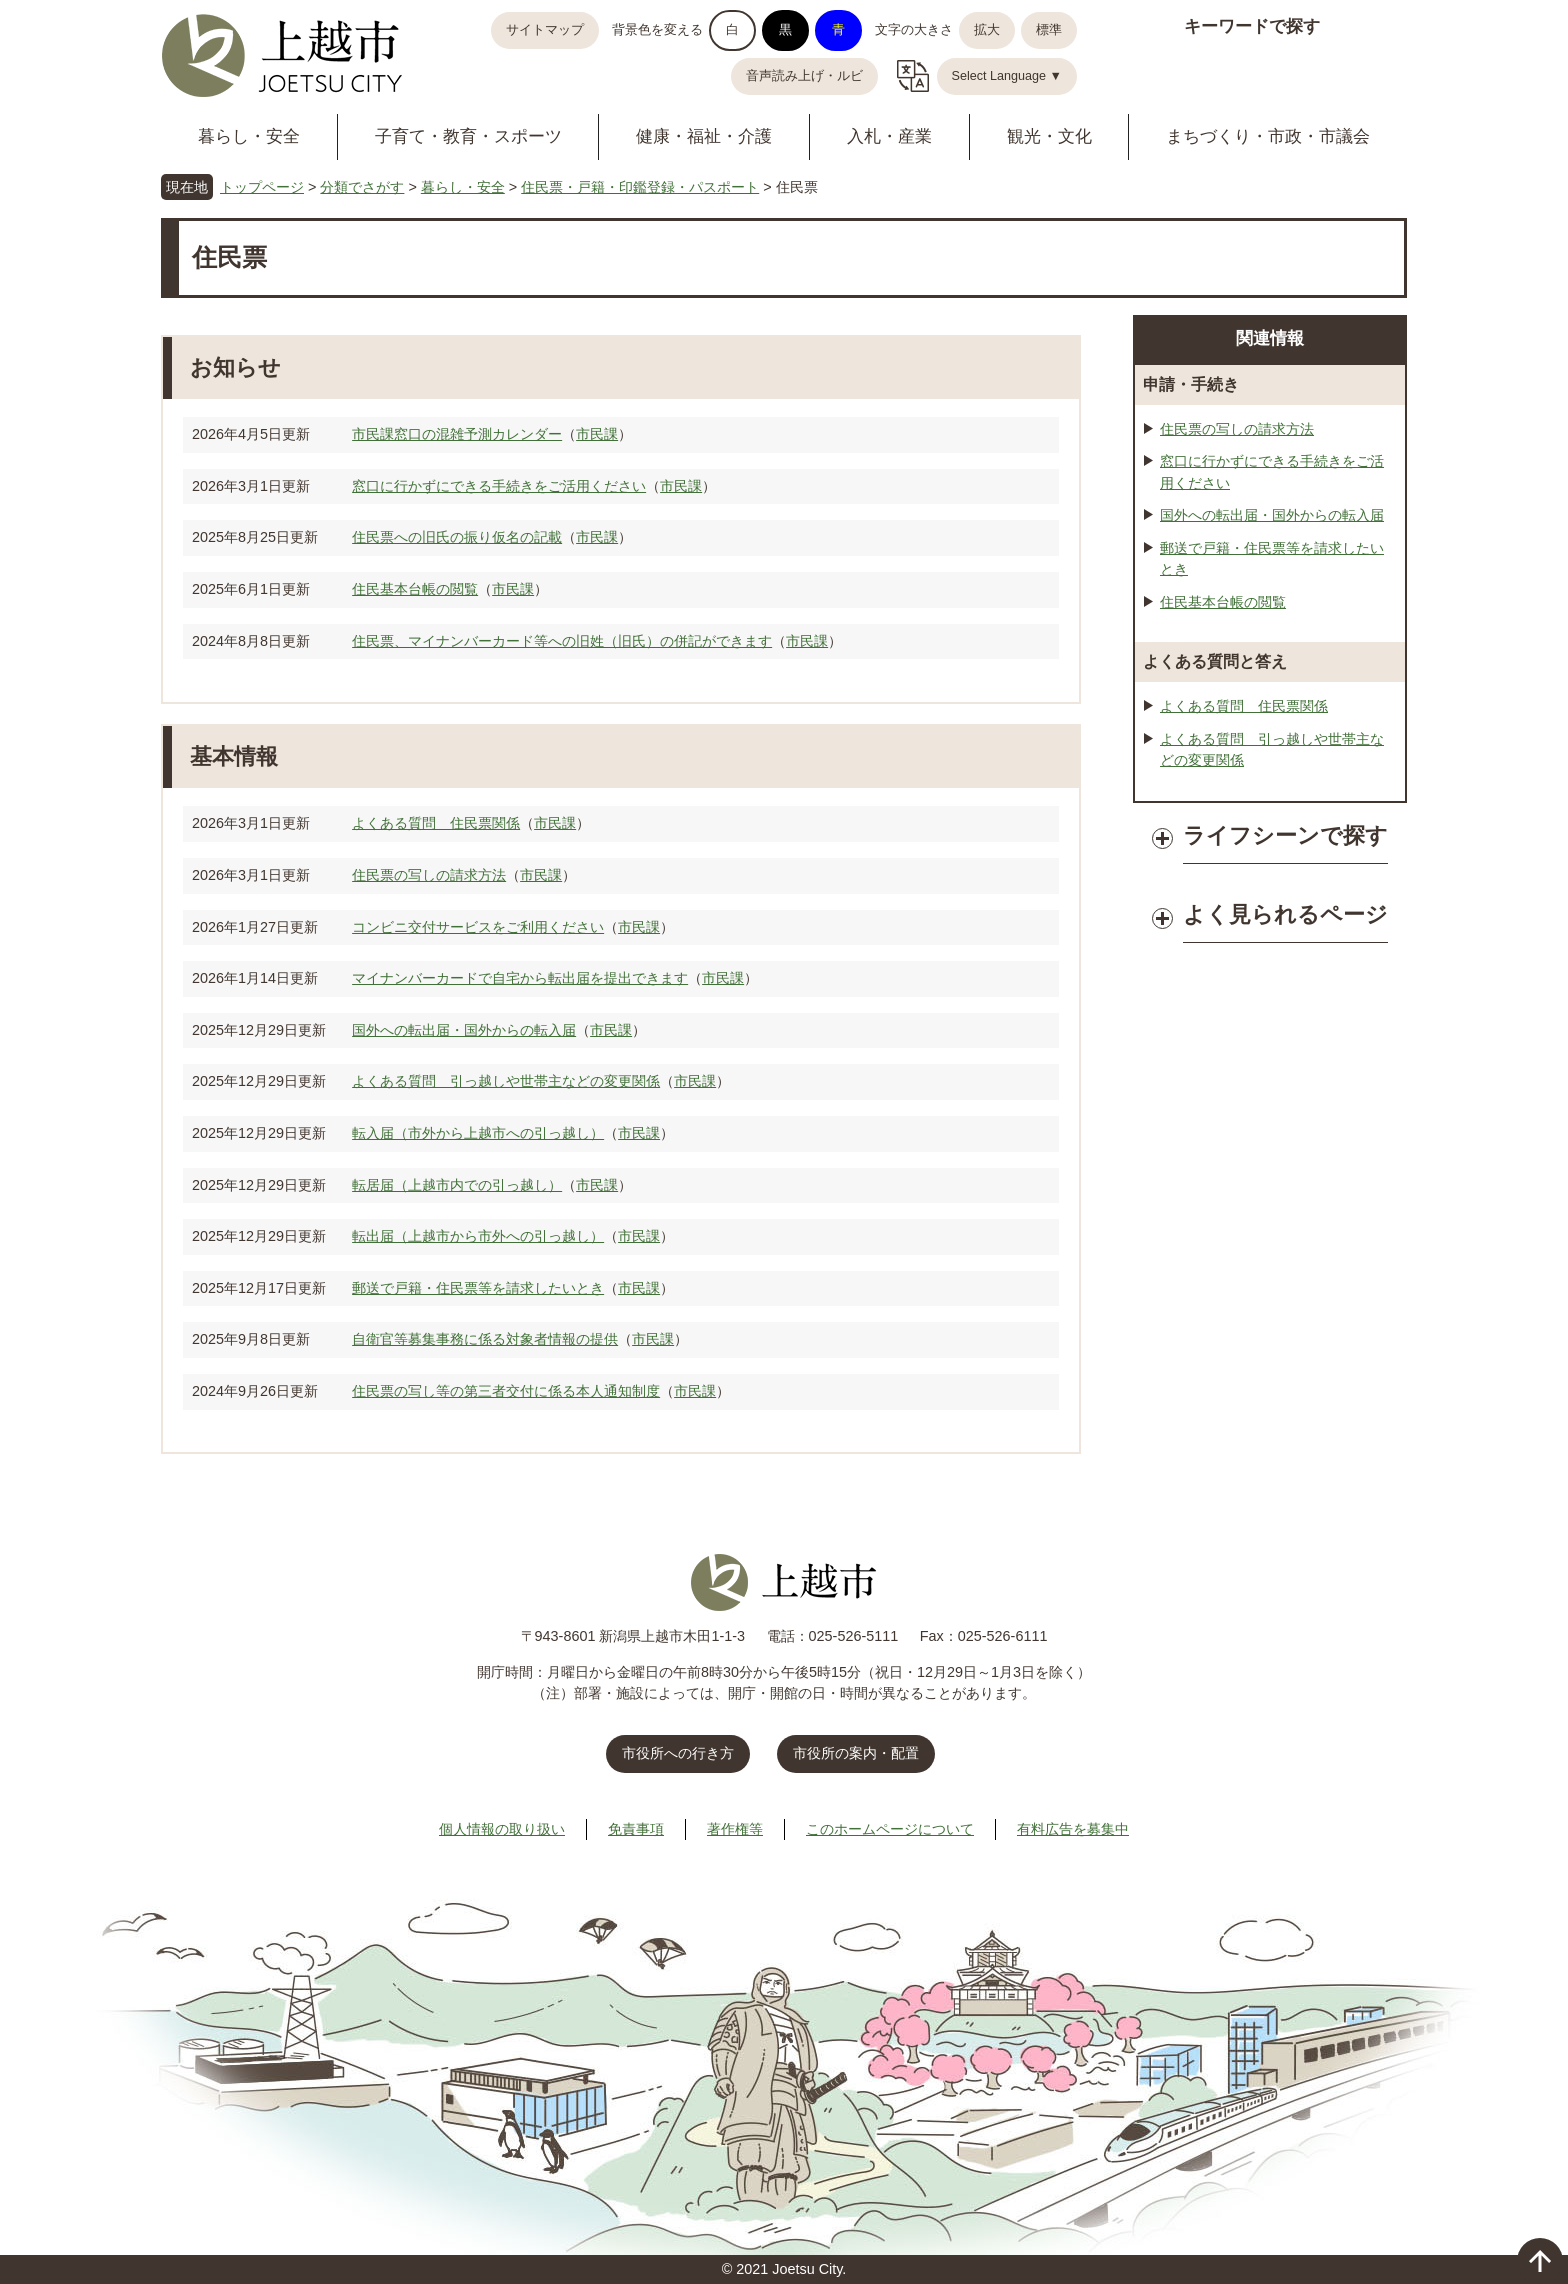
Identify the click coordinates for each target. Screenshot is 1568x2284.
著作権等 (735, 1829)
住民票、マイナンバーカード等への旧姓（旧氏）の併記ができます (562, 641)
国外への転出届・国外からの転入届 (464, 1030)
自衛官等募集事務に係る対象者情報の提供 (485, 1339)
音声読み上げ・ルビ (804, 76)
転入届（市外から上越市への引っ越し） (478, 1133)
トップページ (262, 187)
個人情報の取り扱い (502, 1829)
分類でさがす (362, 187)
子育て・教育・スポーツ (468, 136)
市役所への (678, 1753)
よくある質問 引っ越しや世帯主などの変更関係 (506, 1081)
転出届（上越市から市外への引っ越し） (478, 1236)
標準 (1049, 30)
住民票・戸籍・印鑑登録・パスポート (640, 187)
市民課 (597, 434)
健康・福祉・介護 (704, 136)
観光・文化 (1049, 136)
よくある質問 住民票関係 (436, 823)
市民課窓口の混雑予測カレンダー (457, 434)
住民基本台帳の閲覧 (415, 589)
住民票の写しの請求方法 (429, 875)
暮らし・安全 (249, 136)
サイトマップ (545, 30)
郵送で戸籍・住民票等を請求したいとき (478, 1288)
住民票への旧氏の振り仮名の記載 (457, 537)
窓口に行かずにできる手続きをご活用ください (499, 486)
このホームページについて (890, 1829)
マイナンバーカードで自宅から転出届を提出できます (520, 978)
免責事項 (636, 1829)
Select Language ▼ (1007, 76)
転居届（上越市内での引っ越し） (457, 1185)
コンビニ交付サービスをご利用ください (478, 927)
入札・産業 (889, 136)
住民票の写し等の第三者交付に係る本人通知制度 (506, 1391)
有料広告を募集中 (1073, 1829)
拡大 (987, 30)
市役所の (856, 1753)
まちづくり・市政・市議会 (1268, 136)
